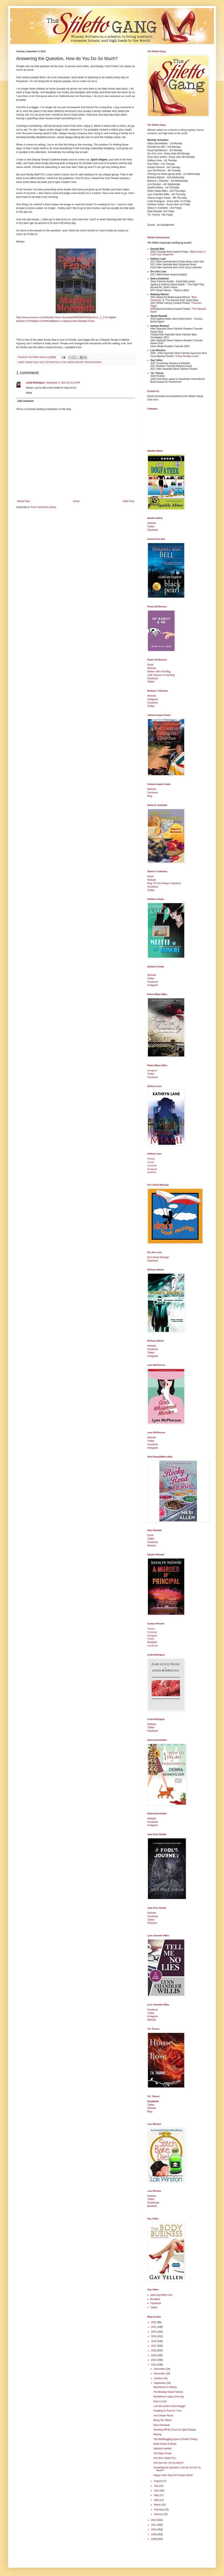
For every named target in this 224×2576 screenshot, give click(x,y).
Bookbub (151, 1172)
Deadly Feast (31, 362)
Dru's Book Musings (158, 1257)
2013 (154, 2364)
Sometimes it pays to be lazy (168, 2396)
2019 (154, 2336)
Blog (149, 796)
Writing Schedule (93, 362)
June (157, 2490)
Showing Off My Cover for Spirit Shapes (174, 2429)
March (157, 2504)
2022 (154, 2322)
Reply (29, 392)
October (158, 2378)
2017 (154, 2345)
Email (150, 664)
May (156, 2495)
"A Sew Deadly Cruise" (187, 356)
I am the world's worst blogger (169, 2406)
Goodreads (152, 1645)
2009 (154, 2534)
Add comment (25, 401)
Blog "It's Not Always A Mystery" (164, 883)
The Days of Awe (162, 2453)
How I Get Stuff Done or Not (52, 362)
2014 (154, 2360)
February (159, 2509)
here (155, 399)
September (160, 2383)
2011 (154, 2524)
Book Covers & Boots (164, 2443)
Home (76, 501)
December (160, 2368)
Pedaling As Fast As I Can (167, 2410)
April (156, 2500)
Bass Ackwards (161, 2425)
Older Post (128, 501)
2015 (154, 2355)
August (158, 2481)
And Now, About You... (165, 2458)
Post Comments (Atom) (43, 507)
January (158, 2514)
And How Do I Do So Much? (168, 2462)
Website (151, 523)
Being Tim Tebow (162, 2420)
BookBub (155, 2299)
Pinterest (152, 1923)
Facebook (152, 530)
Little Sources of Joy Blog (161, 675)
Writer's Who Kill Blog (159, 671)
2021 (154, 2326)
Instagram (152, 699)
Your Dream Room (163, 2415)
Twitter (150, 526)
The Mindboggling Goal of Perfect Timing (175, 2439)
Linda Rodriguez (35, 382)
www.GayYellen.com (161, 2295)
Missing (157, 2434)
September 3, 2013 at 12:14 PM (63, 382)
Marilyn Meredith (76, 362)
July (156, 2485)
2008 (154, 2539)
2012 (154, 2520)
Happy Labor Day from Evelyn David (173, 2475)
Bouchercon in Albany (165, 2387)
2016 (154, 2350)
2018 (154, 2341)
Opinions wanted (162, 2448)
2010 (154, 2529)
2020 (154, 2331)
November (160, 2373)
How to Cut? (160, 2401)
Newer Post (23, 501)
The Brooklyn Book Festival (168, 2392)
